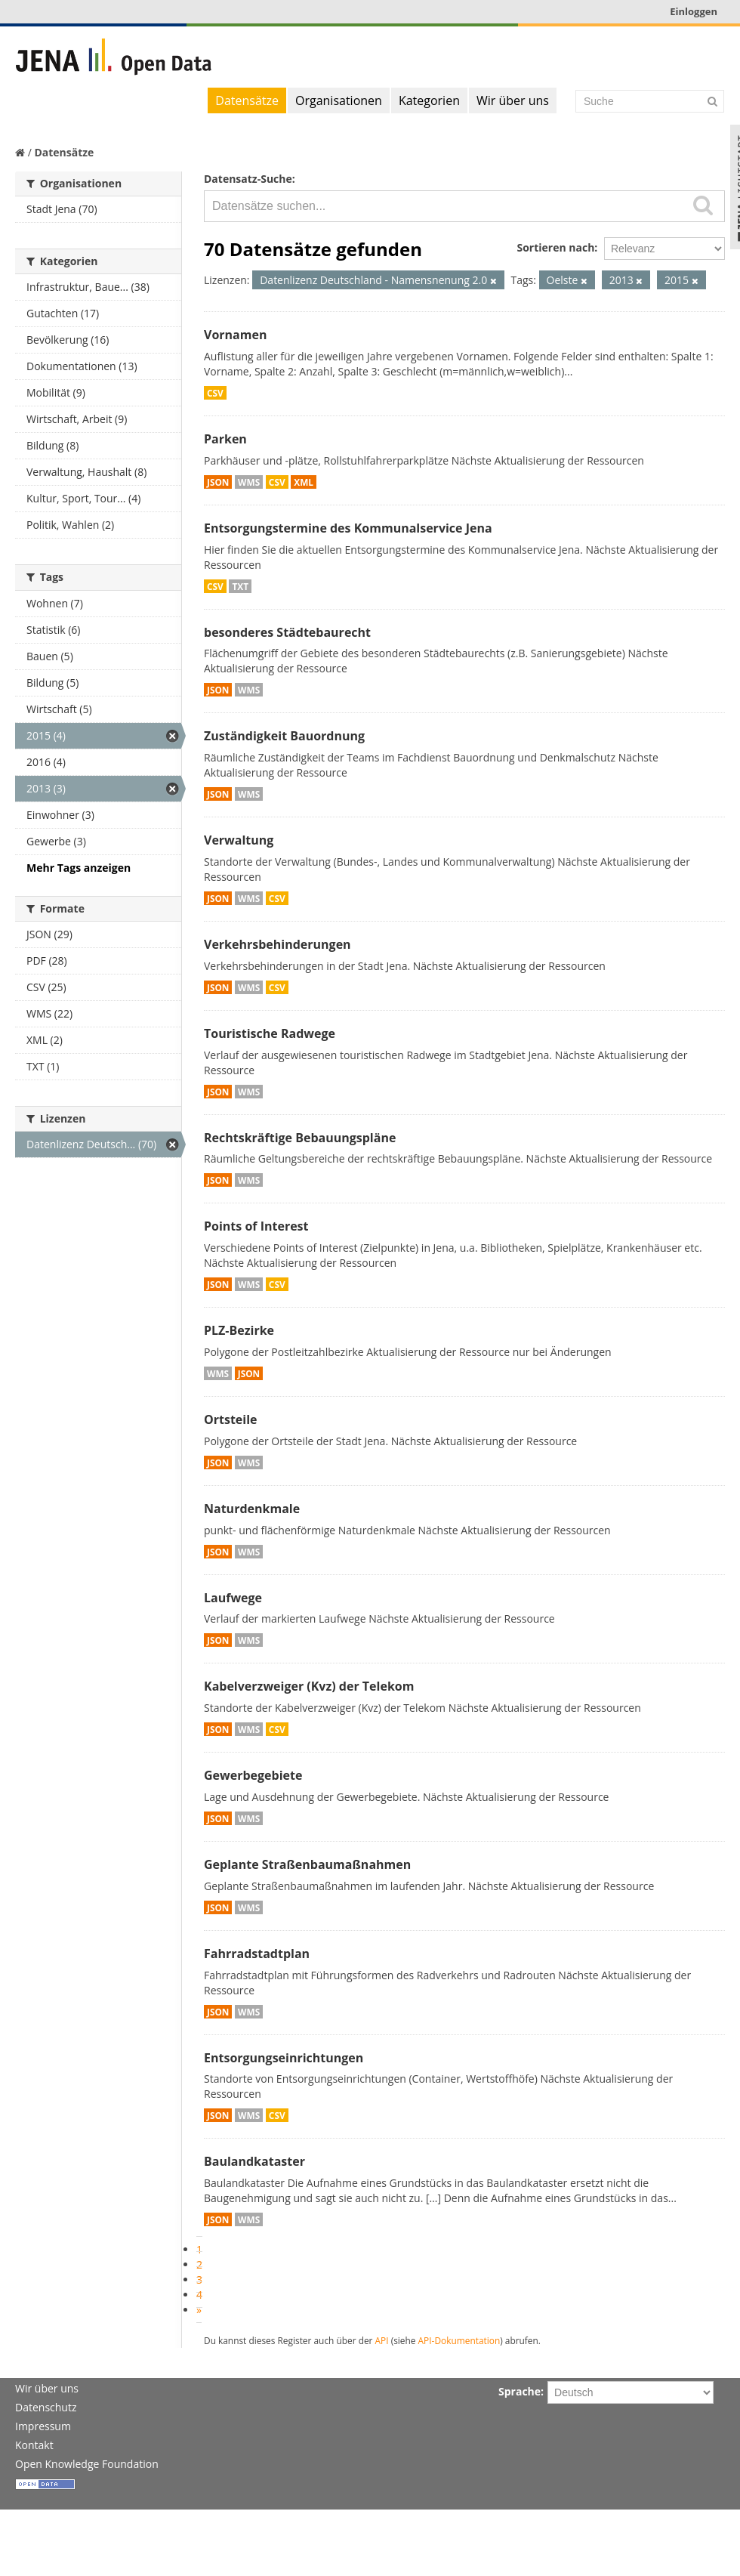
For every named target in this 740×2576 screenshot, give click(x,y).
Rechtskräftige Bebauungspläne (300, 1137)
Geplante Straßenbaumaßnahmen (307, 1864)
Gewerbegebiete (253, 1775)
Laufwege (233, 1597)
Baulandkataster (254, 2161)
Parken (225, 439)
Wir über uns (512, 100)
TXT (240, 586)
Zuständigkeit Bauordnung (284, 735)
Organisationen (338, 100)
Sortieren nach (555, 247)
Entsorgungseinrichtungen (283, 2057)
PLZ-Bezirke (239, 1330)
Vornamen (235, 334)
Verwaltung (238, 840)
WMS (249, 482)
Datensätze (247, 100)
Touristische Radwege (269, 1033)
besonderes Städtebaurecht (287, 632)
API (382, 2340)
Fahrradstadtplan (257, 1953)
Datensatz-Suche (248, 178)
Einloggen (693, 11)
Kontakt (34, 2445)
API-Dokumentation (459, 2340)
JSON (218, 482)
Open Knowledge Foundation (87, 2464)
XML (303, 482)
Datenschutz (45, 2407)
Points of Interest (256, 1226)
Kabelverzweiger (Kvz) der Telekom (309, 1686)
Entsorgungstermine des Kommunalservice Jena (348, 528)
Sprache (519, 2391)
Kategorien (429, 100)
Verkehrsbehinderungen (277, 944)
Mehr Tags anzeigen (78, 867)
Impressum (43, 2426)
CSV (215, 393)
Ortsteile (230, 1419)
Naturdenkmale (252, 1508)
